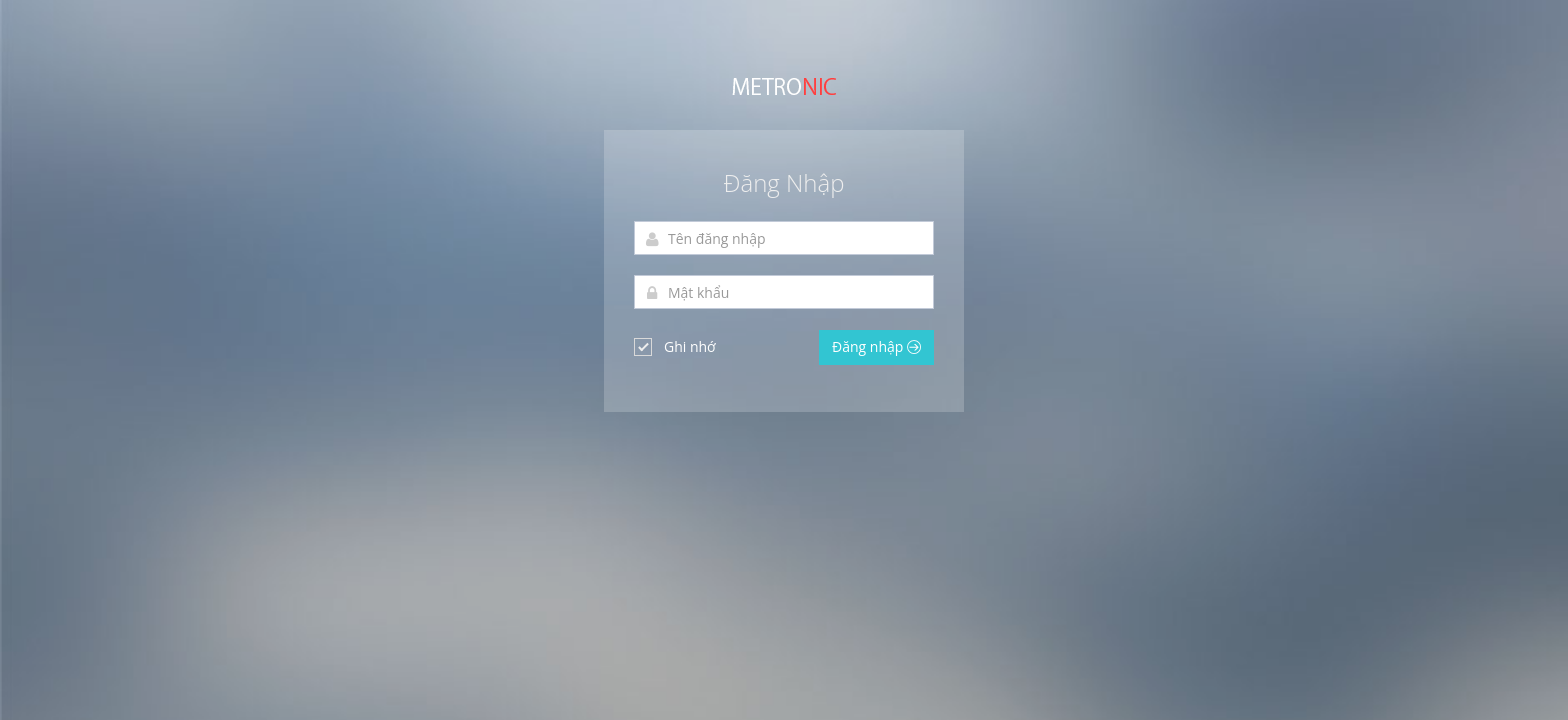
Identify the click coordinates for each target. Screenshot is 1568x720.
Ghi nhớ (675, 346)
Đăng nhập (876, 346)
